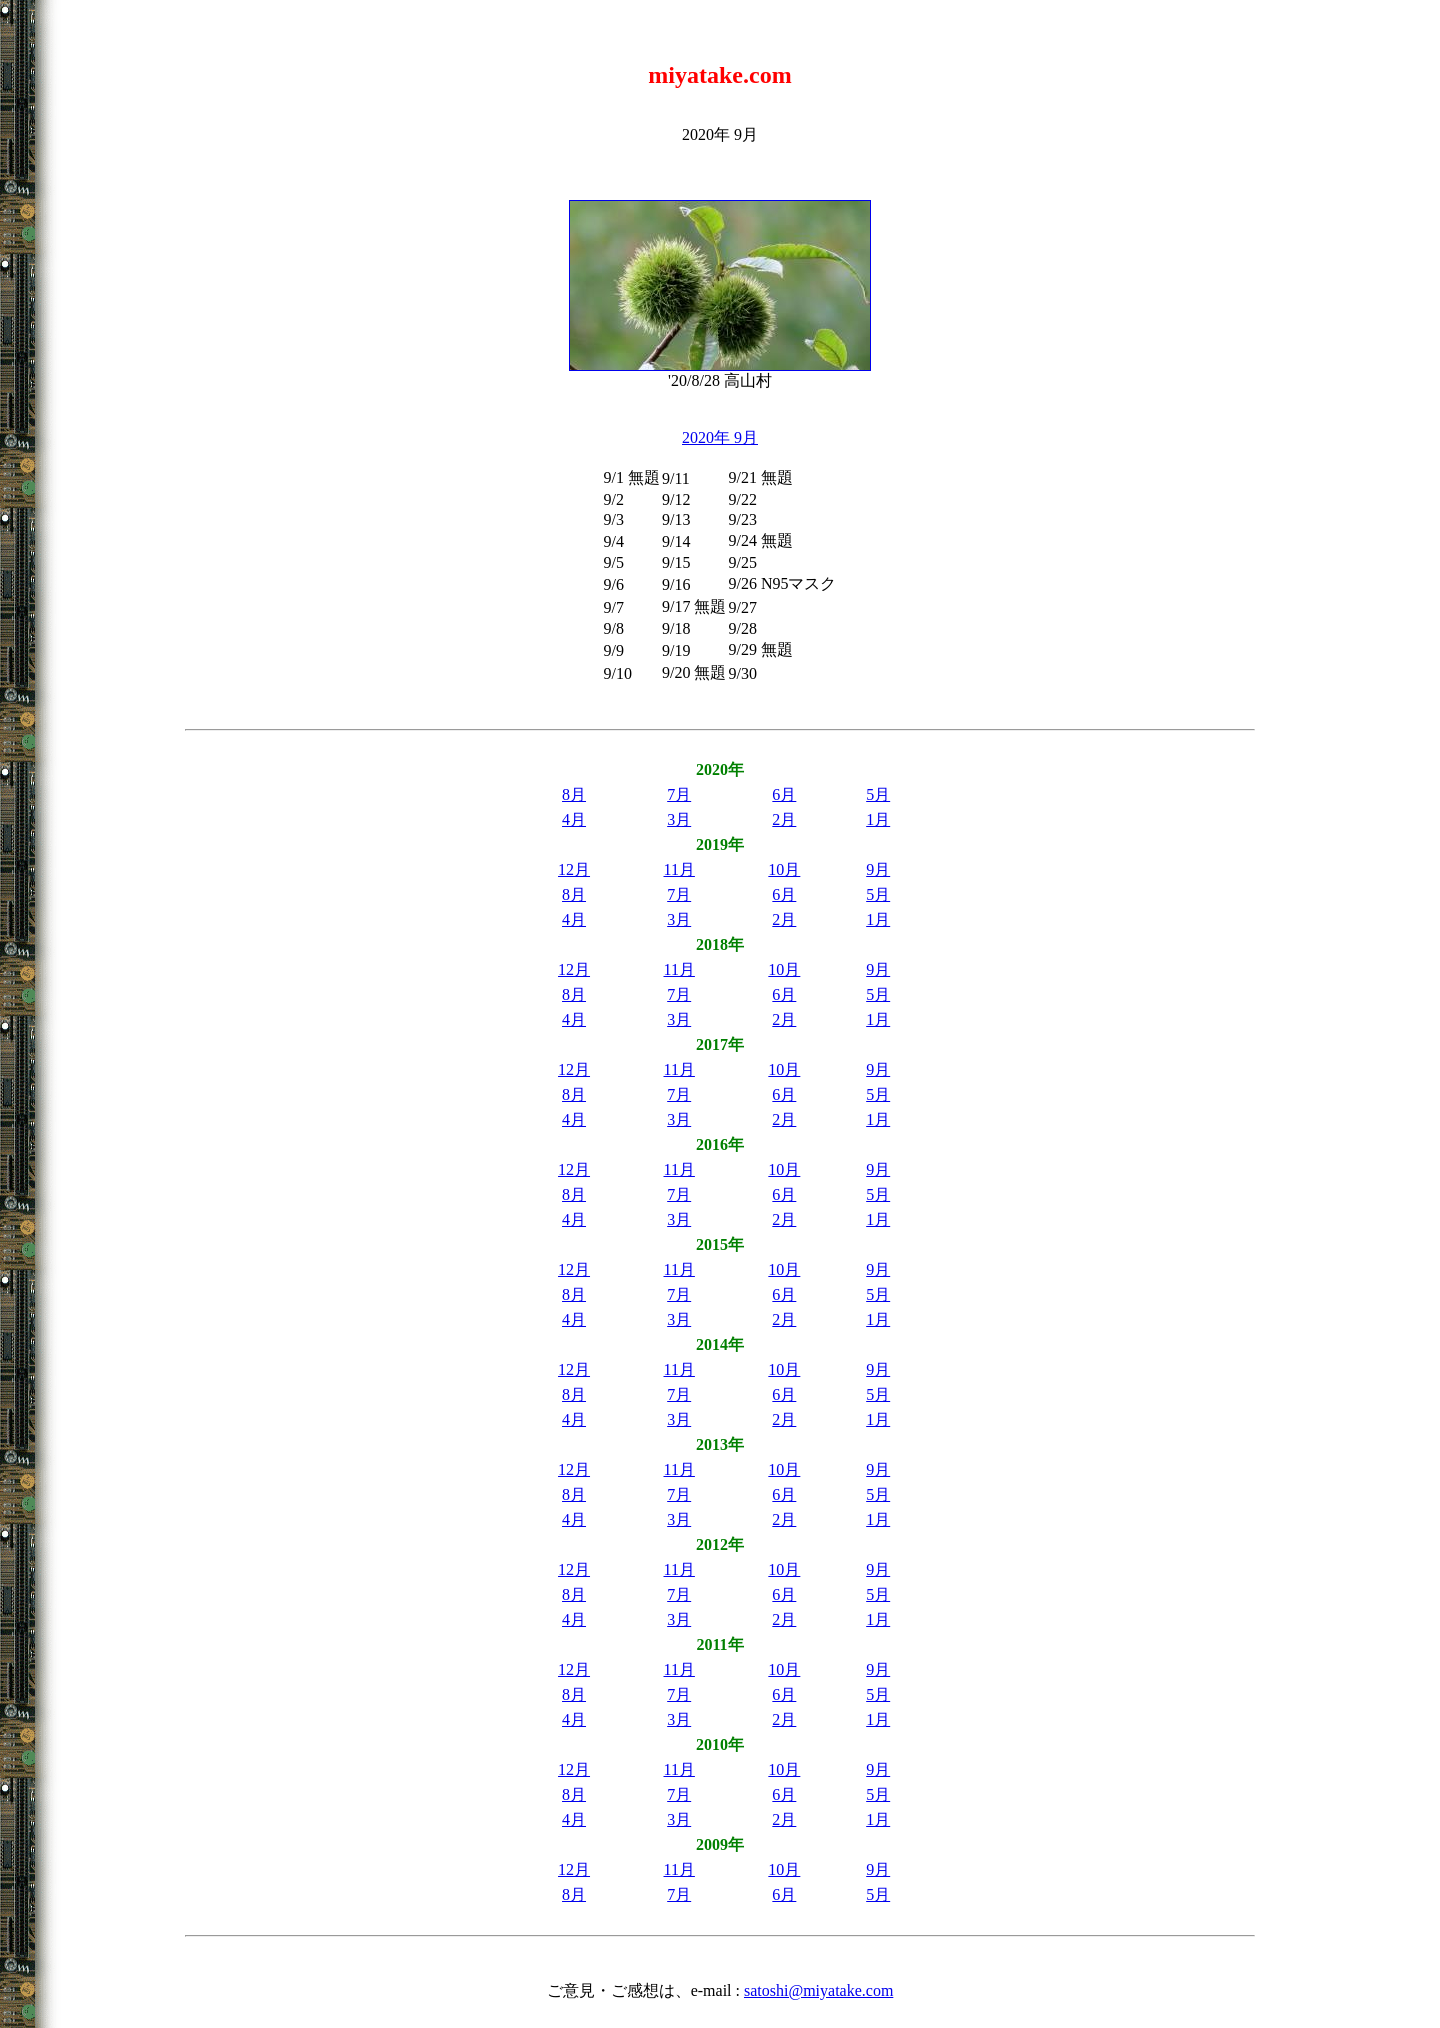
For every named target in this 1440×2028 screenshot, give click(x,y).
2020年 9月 (720, 437)
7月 (679, 794)
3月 (679, 819)
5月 (878, 794)
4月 (574, 819)
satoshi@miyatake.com (818, 1990)
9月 (878, 869)
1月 (878, 819)
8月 (574, 794)
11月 (678, 869)
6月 (784, 794)
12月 (574, 869)
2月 (784, 819)
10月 (784, 869)
